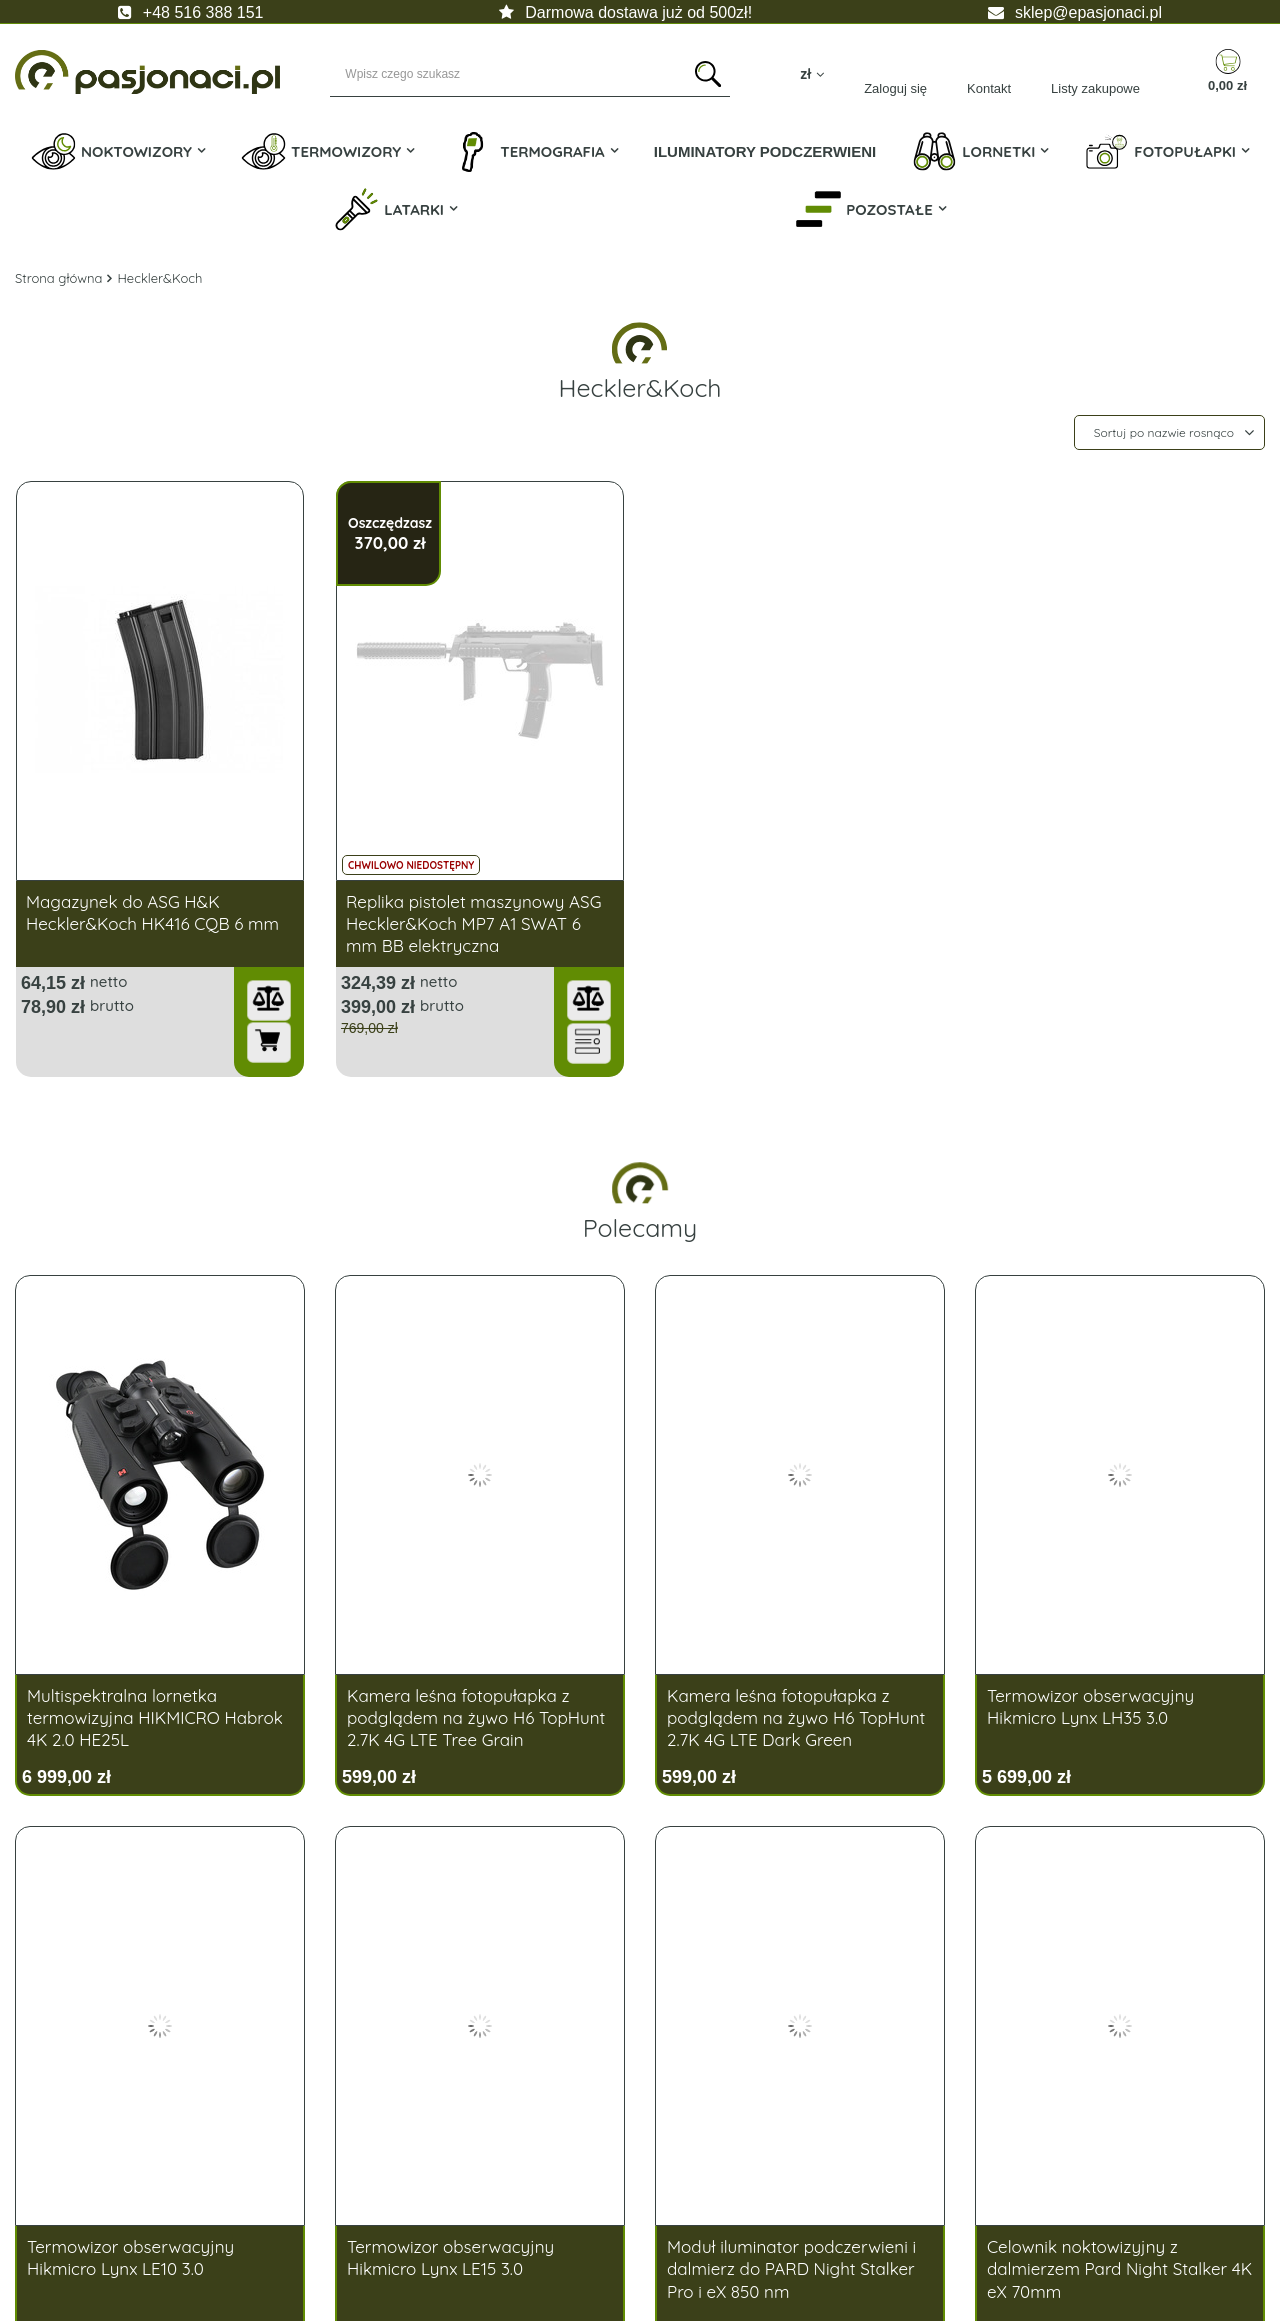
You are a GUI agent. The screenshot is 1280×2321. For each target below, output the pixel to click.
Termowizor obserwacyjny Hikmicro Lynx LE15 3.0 (450, 2257)
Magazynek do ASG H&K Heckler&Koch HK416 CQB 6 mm (152, 912)
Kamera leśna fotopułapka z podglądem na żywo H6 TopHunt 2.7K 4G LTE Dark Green (796, 1717)
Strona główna (58, 278)
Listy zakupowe (1095, 88)
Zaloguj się (895, 88)
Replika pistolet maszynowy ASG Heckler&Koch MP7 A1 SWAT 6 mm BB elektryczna (473, 923)
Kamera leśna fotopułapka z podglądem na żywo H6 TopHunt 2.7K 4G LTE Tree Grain (476, 1717)
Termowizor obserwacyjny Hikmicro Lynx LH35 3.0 (1090, 1706)
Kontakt (989, 88)
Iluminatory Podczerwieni (765, 151)
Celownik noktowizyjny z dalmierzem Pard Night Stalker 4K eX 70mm (1119, 2268)
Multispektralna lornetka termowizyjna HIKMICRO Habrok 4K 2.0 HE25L (155, 1717)
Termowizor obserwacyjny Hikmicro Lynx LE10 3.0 (130, 2257)
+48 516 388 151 (203, 12)
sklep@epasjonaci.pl (1088, 12)
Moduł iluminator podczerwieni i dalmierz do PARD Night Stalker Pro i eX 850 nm (791, 2268)
